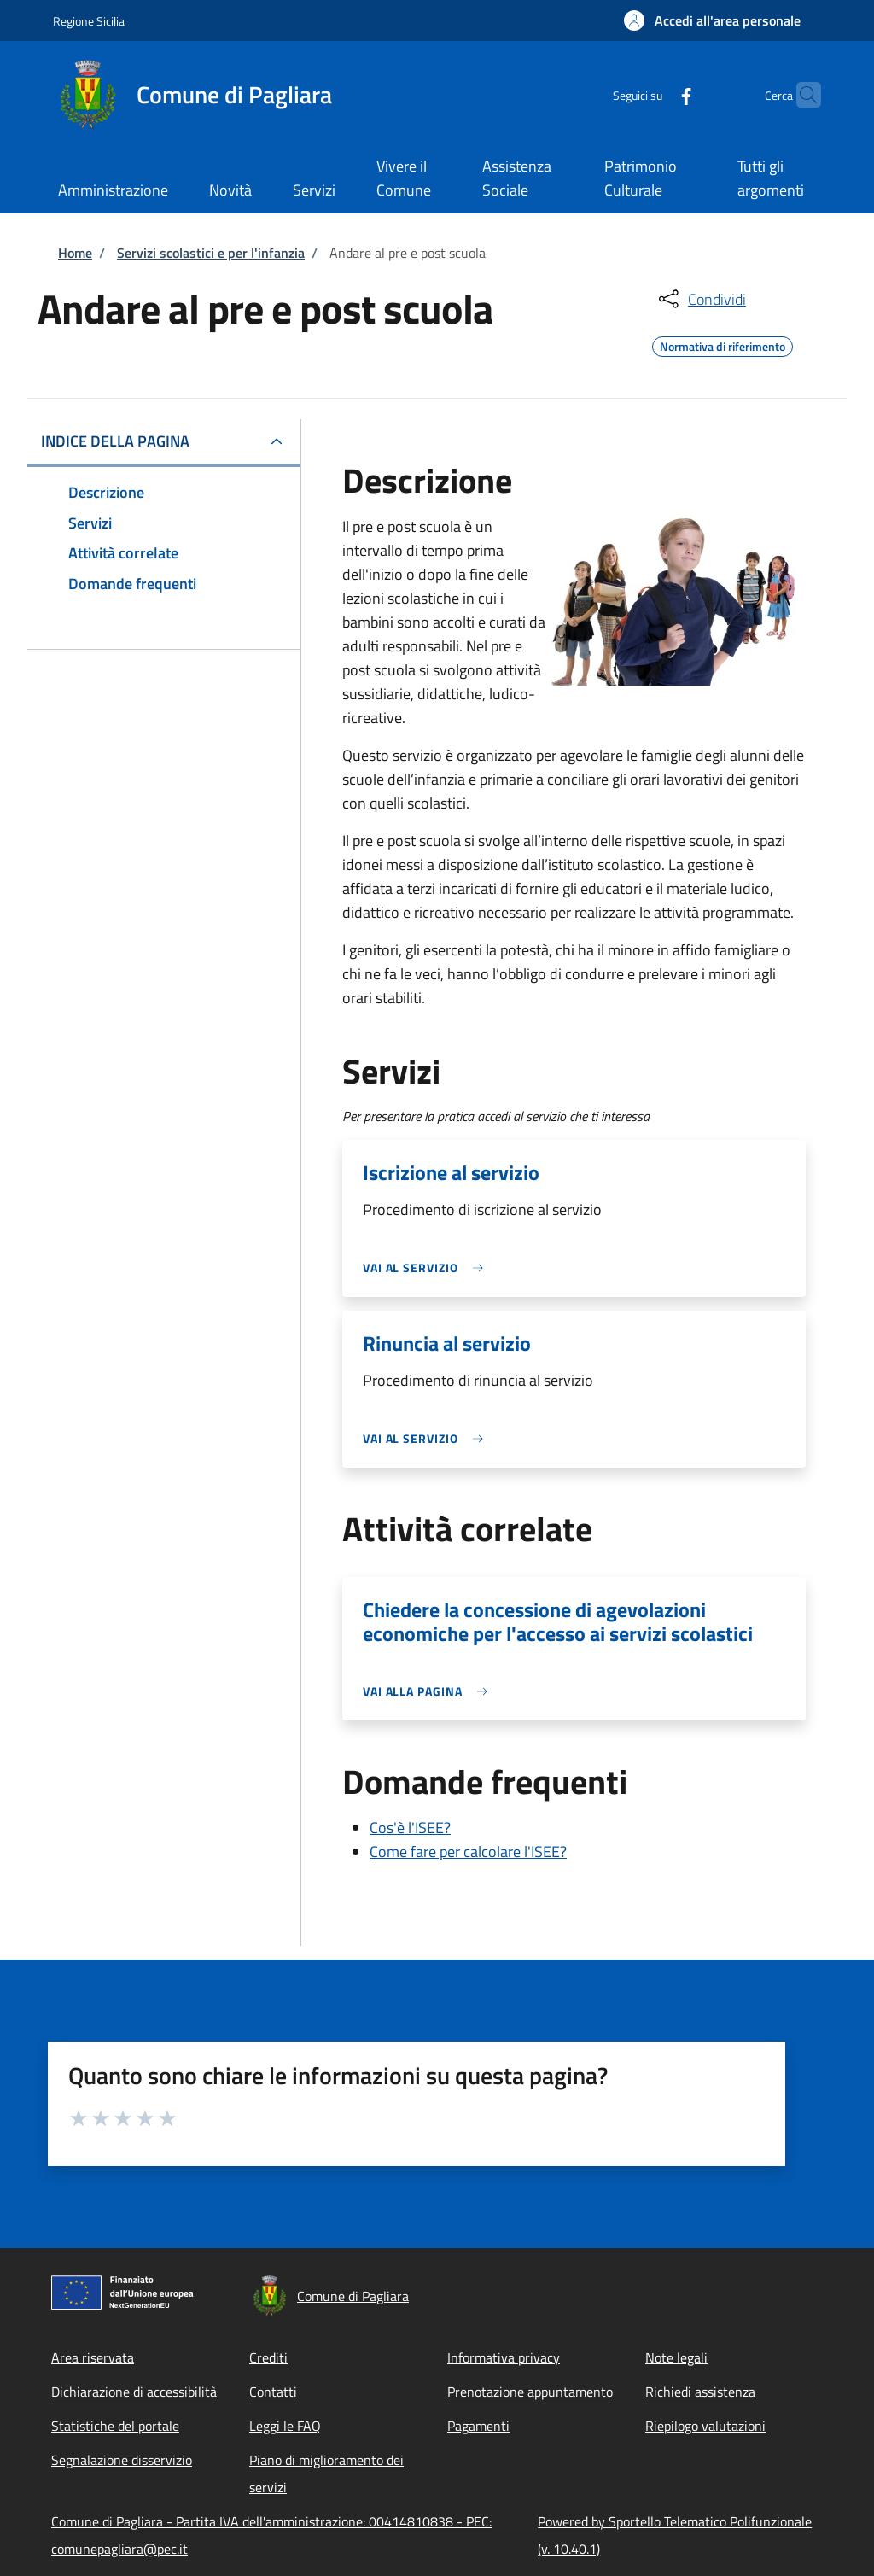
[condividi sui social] (700, 299)
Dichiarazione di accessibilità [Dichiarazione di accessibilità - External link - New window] (134, 2391)
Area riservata (92, 2357)
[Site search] (800, 94)
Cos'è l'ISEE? (410, 1827)
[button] (712, 20)
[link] (427, 1267)
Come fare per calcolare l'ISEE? (468, 1851)
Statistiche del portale (115, 2425)
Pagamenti (478, 2425)
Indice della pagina (115, 441)
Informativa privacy (503, 2357)
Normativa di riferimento (722, 344)
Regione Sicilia (89, 21)
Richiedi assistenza (700, 2391)
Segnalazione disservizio (121, 2460)
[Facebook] (653, 94)
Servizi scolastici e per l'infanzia (211, 252)
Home (75, 252)
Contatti (273, 2391)
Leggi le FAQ (285, 2425)
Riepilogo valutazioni (705, 2425)
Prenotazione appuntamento (530, 2391)
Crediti (268, 2357)
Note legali (676, 2357)
